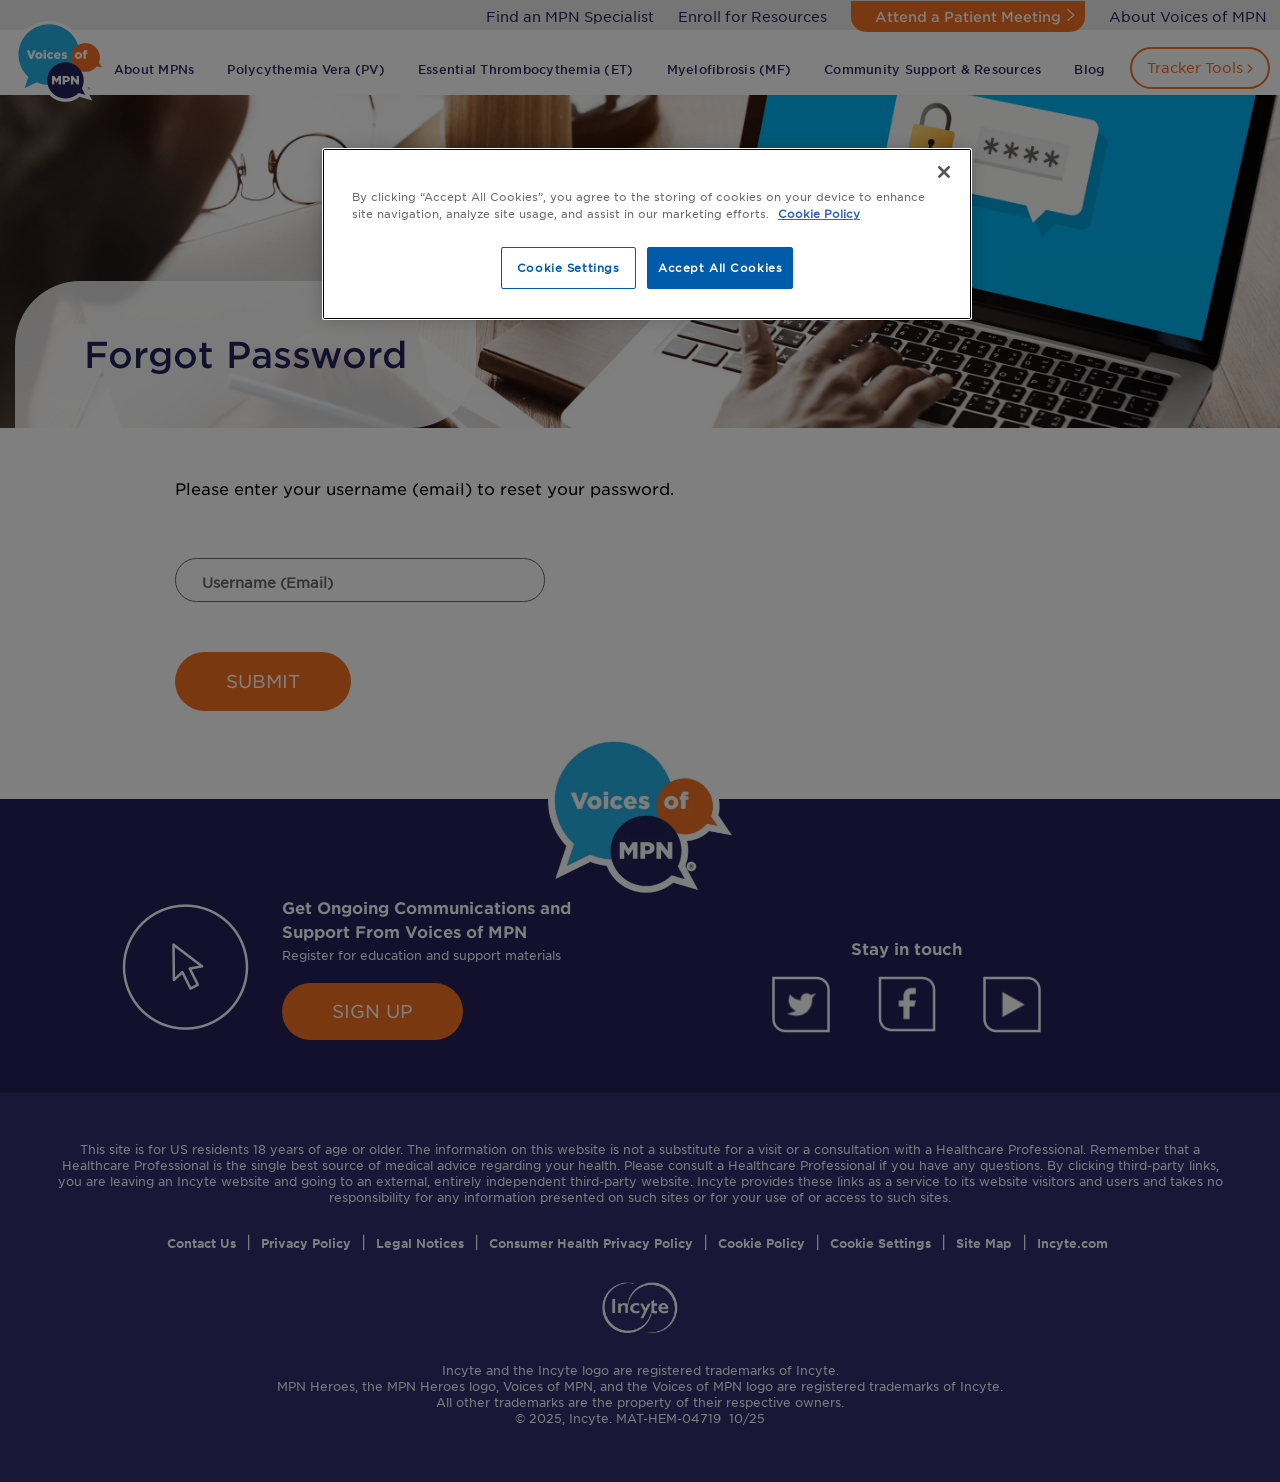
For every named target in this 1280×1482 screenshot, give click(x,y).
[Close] (944, 172)
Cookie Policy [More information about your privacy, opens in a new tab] (819, 213)
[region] (647, 234)
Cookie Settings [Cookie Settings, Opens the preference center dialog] (568, 267)
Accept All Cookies (720, 267)
